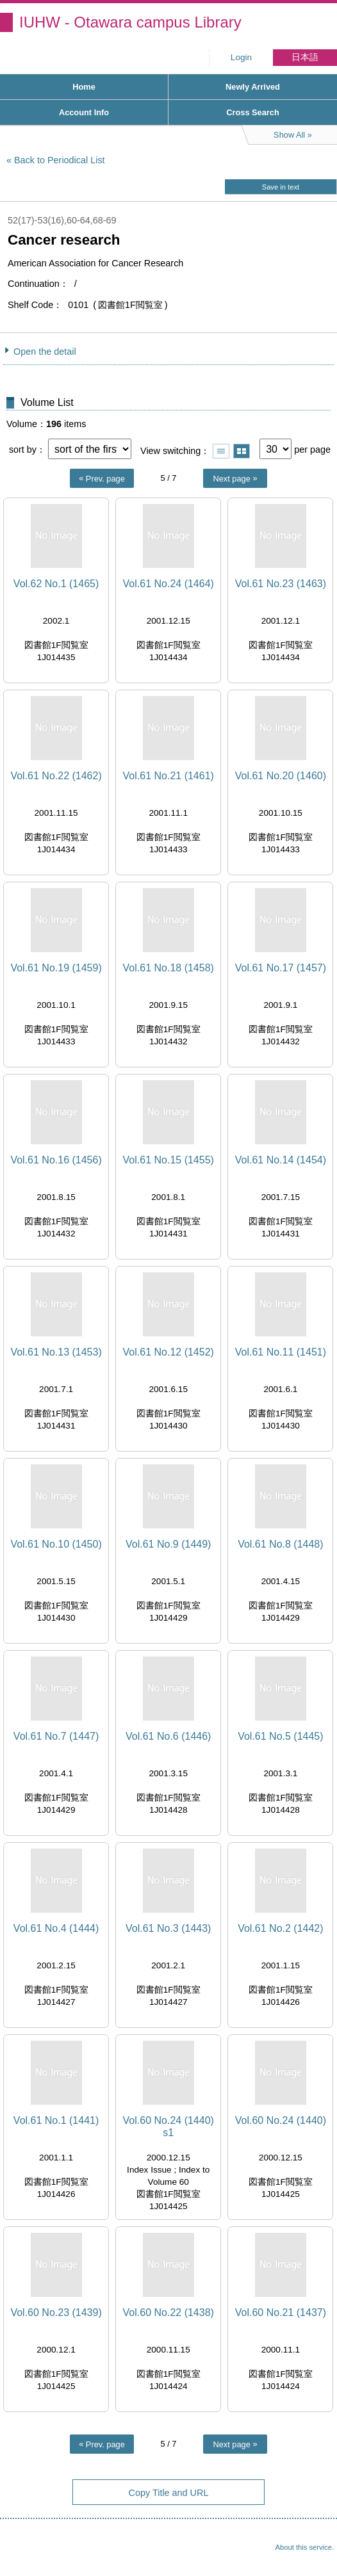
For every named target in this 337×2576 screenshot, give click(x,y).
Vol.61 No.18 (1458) (168, 967)
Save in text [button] (280, 187)
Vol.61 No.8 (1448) (280, 1544)
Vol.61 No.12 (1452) (168, 1352)
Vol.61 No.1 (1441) (56, 2120)
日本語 (305, 57)
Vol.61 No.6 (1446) (168, 1736)
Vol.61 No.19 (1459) (55, 967)
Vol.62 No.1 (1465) (56, 583)
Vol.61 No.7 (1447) (56, 1736)
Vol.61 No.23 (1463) (280, 583)
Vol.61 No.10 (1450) (55, 1544)
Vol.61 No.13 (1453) (55, 1352)
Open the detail (44, 351)
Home (83, 87)
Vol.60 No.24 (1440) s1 (168, 2126)
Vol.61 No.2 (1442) (280, 1928)
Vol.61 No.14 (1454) (280, 1159)
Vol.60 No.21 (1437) (280, 2312)
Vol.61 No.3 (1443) (168, 1928)
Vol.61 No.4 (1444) (56, 1928)
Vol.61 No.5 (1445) (280, 1736)
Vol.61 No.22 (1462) (55, 775)
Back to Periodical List (59, 160)
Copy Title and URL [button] (169, 2493)
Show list (221, 451)
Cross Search (252, 112)
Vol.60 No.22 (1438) (168, 2312)
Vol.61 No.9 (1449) (168, 1544)
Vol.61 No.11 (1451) (280, 1352)
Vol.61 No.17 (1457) (280, 967)
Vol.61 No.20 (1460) (280, 775)
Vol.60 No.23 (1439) (55, 2312)
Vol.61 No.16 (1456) (55, 1159)
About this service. (304, 2547)
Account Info (84, 112)
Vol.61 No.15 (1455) (168, 1159)
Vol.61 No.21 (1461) (168, 775)
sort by (23, 449)
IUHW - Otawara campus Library (130, 22)
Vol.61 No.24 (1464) (168, 583)
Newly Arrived (253, 87)
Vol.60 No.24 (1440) (280, 2120)
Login (241, 57)
